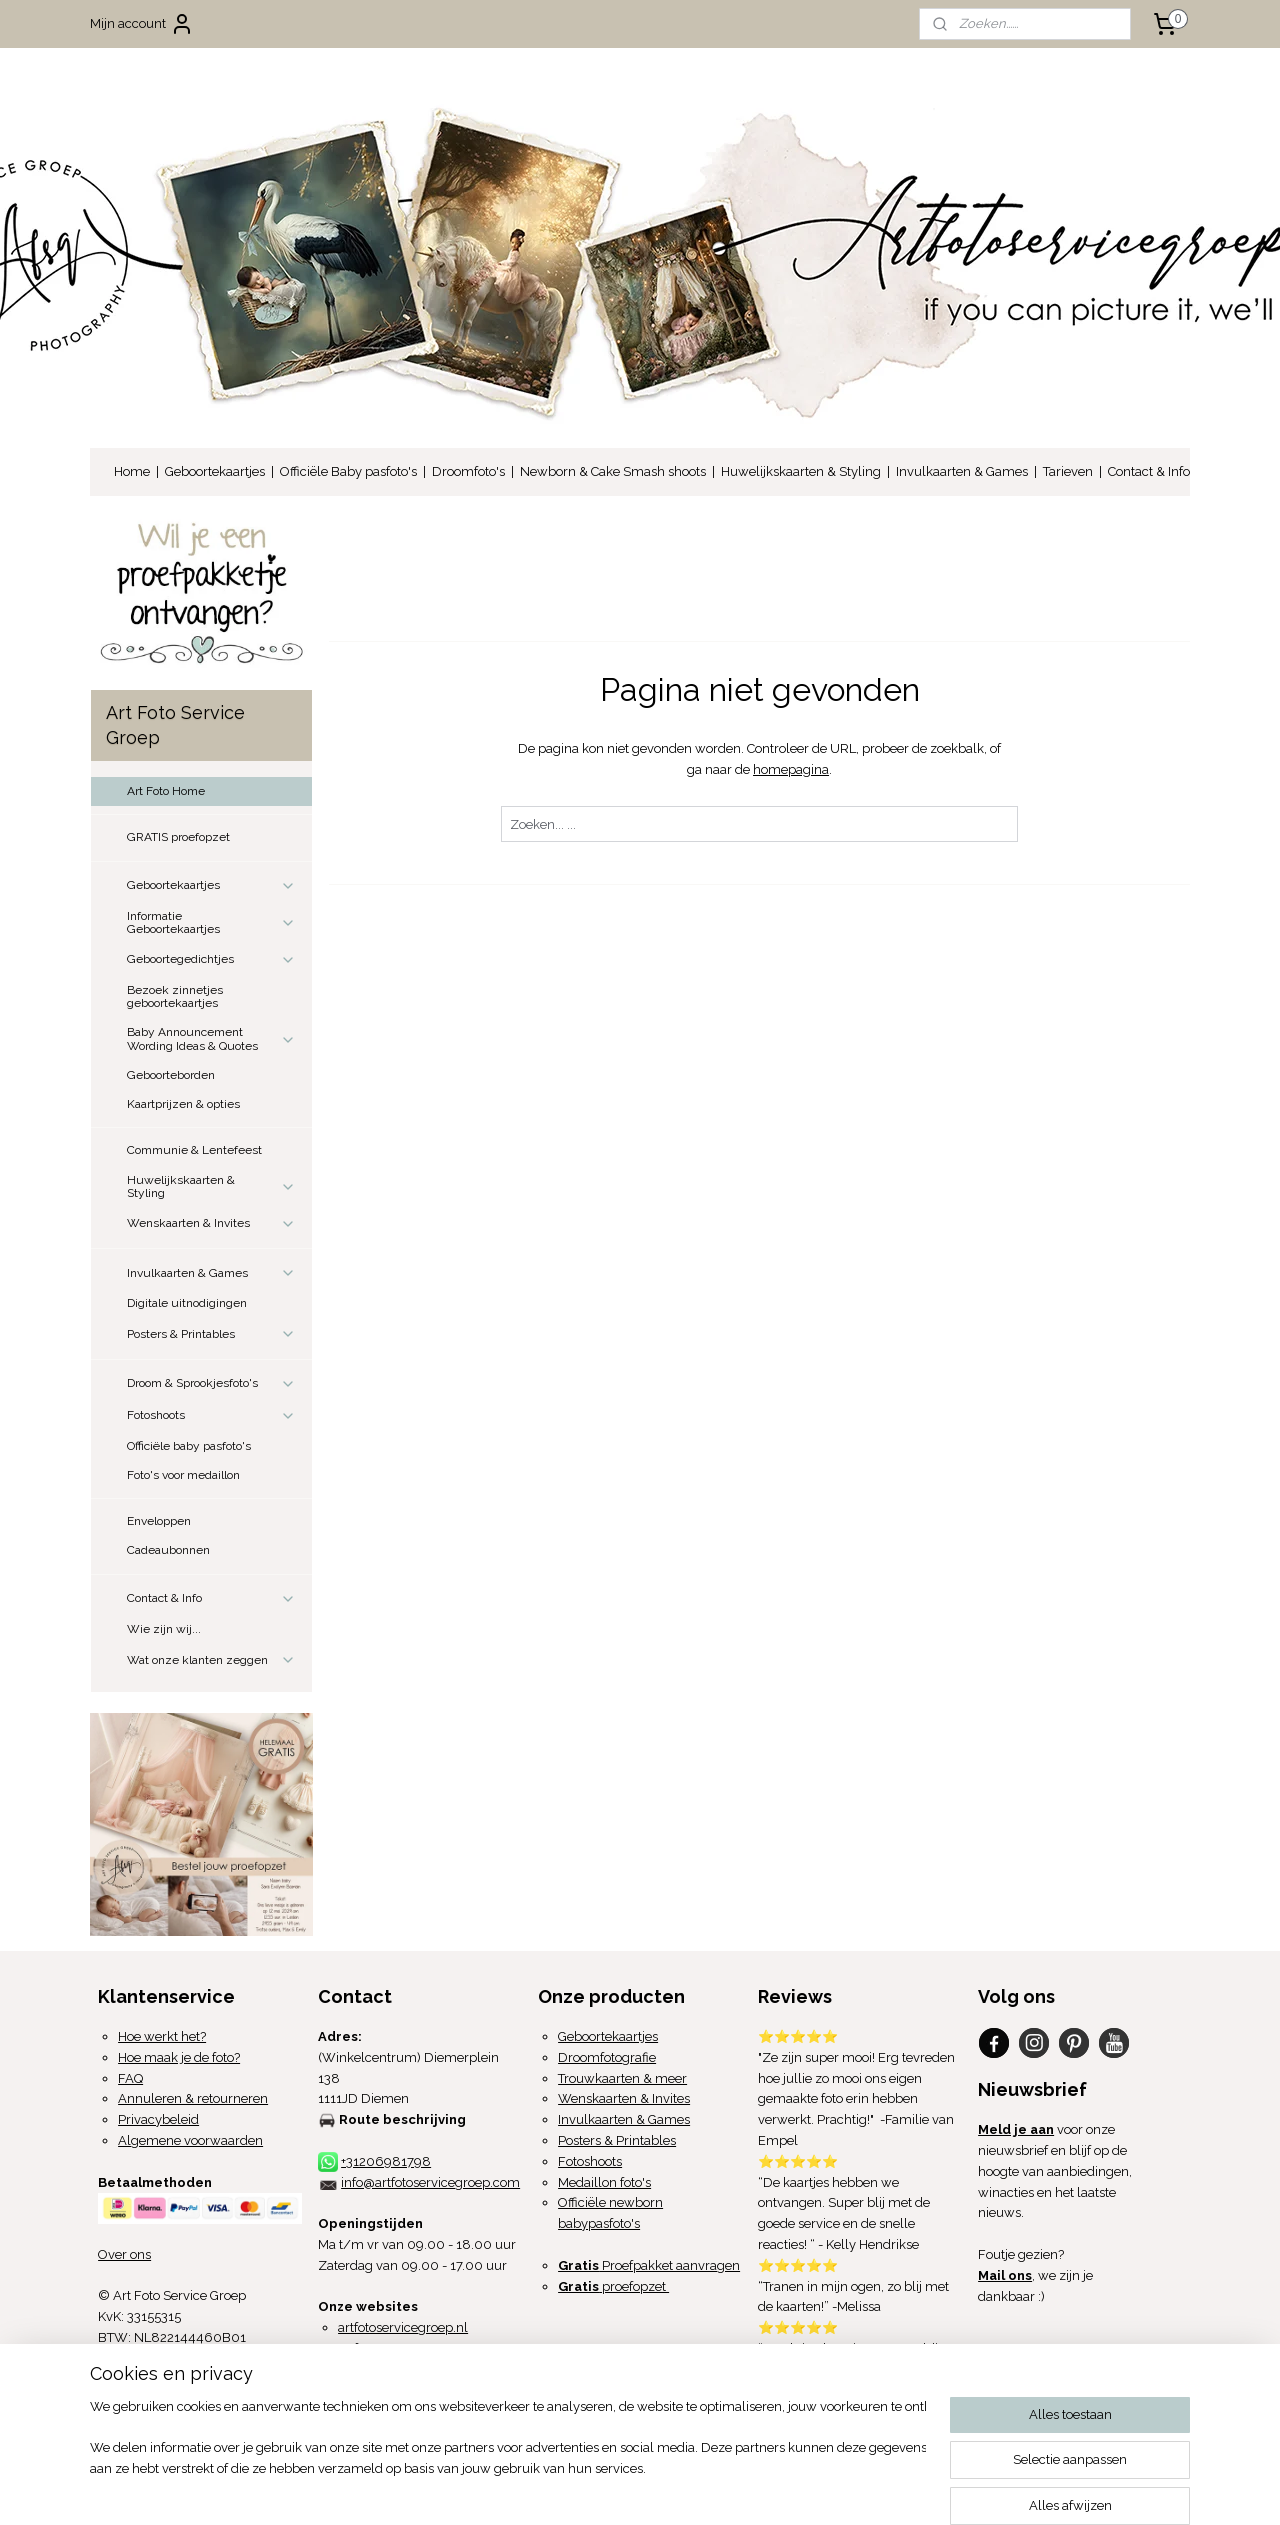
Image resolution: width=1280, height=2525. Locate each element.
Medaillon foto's (604, 2182)
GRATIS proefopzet (178, 837)
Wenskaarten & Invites (211, 1224)
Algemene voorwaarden (190, 2140)
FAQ (130, 2078)
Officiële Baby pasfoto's (348, 471)
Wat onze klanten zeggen (211, 1660)
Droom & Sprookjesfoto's (211, 1384)
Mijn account (142, 24)
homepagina (791, 769)
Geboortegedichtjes (211, 960)
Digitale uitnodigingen (187, 1303)
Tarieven (1068, 471)
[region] (508, 2450)
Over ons (124, 2254)
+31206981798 (386, 2161)
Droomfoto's (468, 471)
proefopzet (613, 2286)
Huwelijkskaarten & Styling (801, 471)
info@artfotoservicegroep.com (430, 2182)
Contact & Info (1149, 471)
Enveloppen (159, 1521)
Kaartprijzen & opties (183, 1104)
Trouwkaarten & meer (622, 2078)
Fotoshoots (211, 1416)
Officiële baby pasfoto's (189, 1446)
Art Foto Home (166, 791)
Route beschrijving (402, 2119)
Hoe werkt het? (162, 2036)
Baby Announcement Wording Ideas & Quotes (211, 1038)
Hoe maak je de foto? (179, 2057)
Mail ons (1005, 2275)
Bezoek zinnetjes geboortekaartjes (175, 996)
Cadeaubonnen (168, 1550)
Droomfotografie (607, 2057)
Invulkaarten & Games (962, 471)
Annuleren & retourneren (193, 2098)
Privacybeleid (158, 2119)
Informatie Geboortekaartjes (211, 922)
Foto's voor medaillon (183, 1475)
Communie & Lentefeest (194, 1150)
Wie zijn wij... (164, 1629)
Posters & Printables (211, 1334)
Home (132, 471)
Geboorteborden (171, 1075)
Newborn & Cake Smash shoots (613, 471)
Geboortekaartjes (215, 471)
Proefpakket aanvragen (649, 2265)
